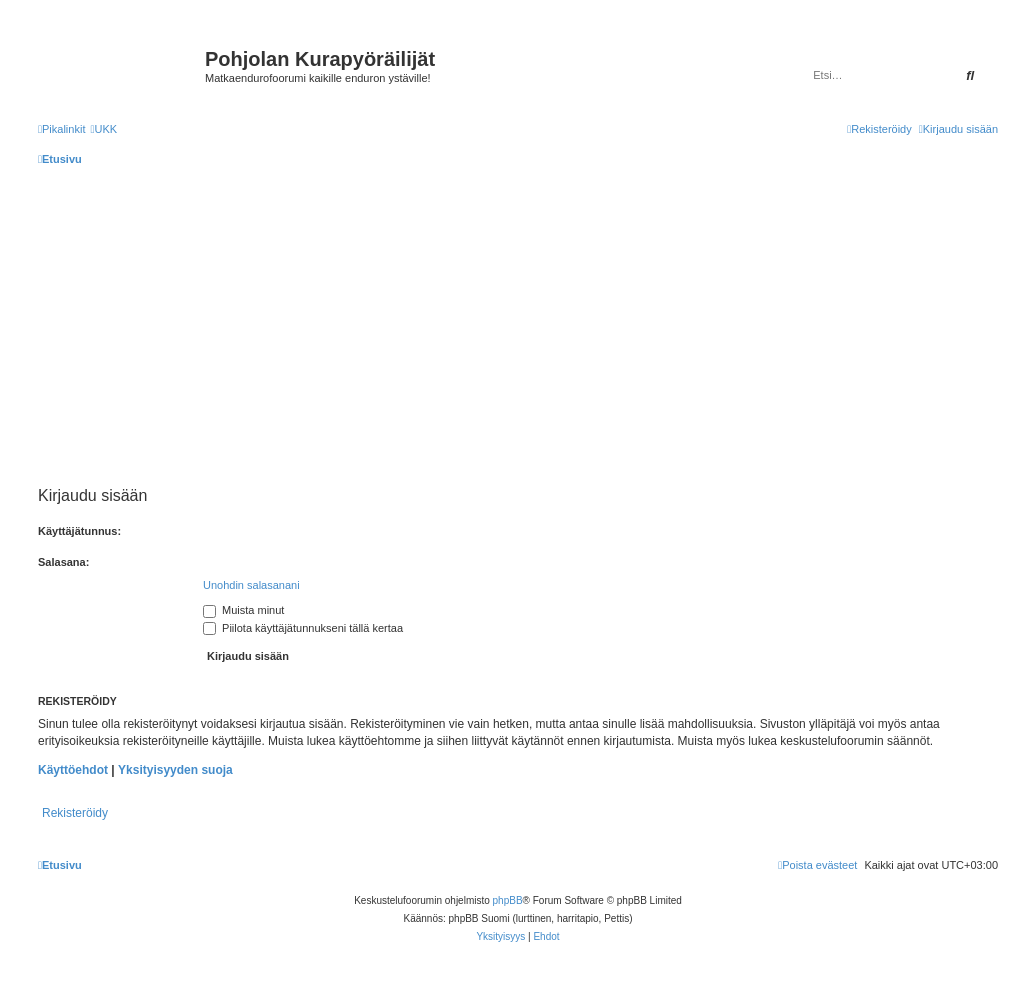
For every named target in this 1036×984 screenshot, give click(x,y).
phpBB (508, 900)
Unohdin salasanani (251, 585)
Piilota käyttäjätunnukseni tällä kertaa (303, 628)
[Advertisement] (532, 326)
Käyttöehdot (73, 770)
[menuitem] (103, 129)
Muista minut (243, 610)
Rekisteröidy (75, 813)
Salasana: (63, 562)
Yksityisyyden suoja (175, 770)
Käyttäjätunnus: (79, 531)
